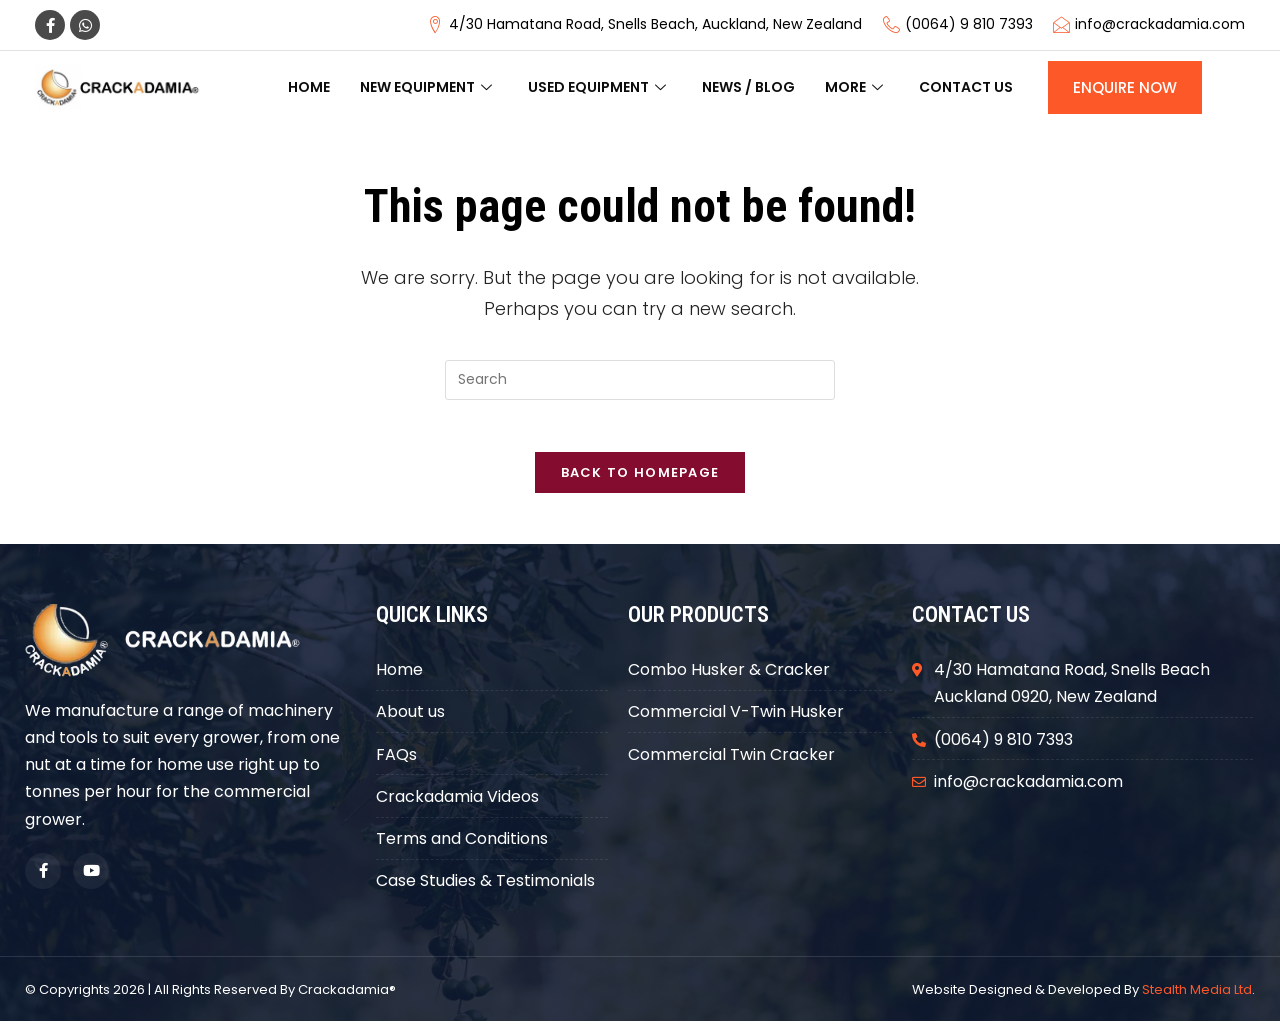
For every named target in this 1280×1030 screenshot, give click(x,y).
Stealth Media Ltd (1197, 998)
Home (309, 87)
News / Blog (748, 87)
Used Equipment (597, 87)
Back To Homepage (640, 481)
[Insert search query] (640, 380)
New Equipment (426, 87)
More (854, 87)
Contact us (966, 87)
